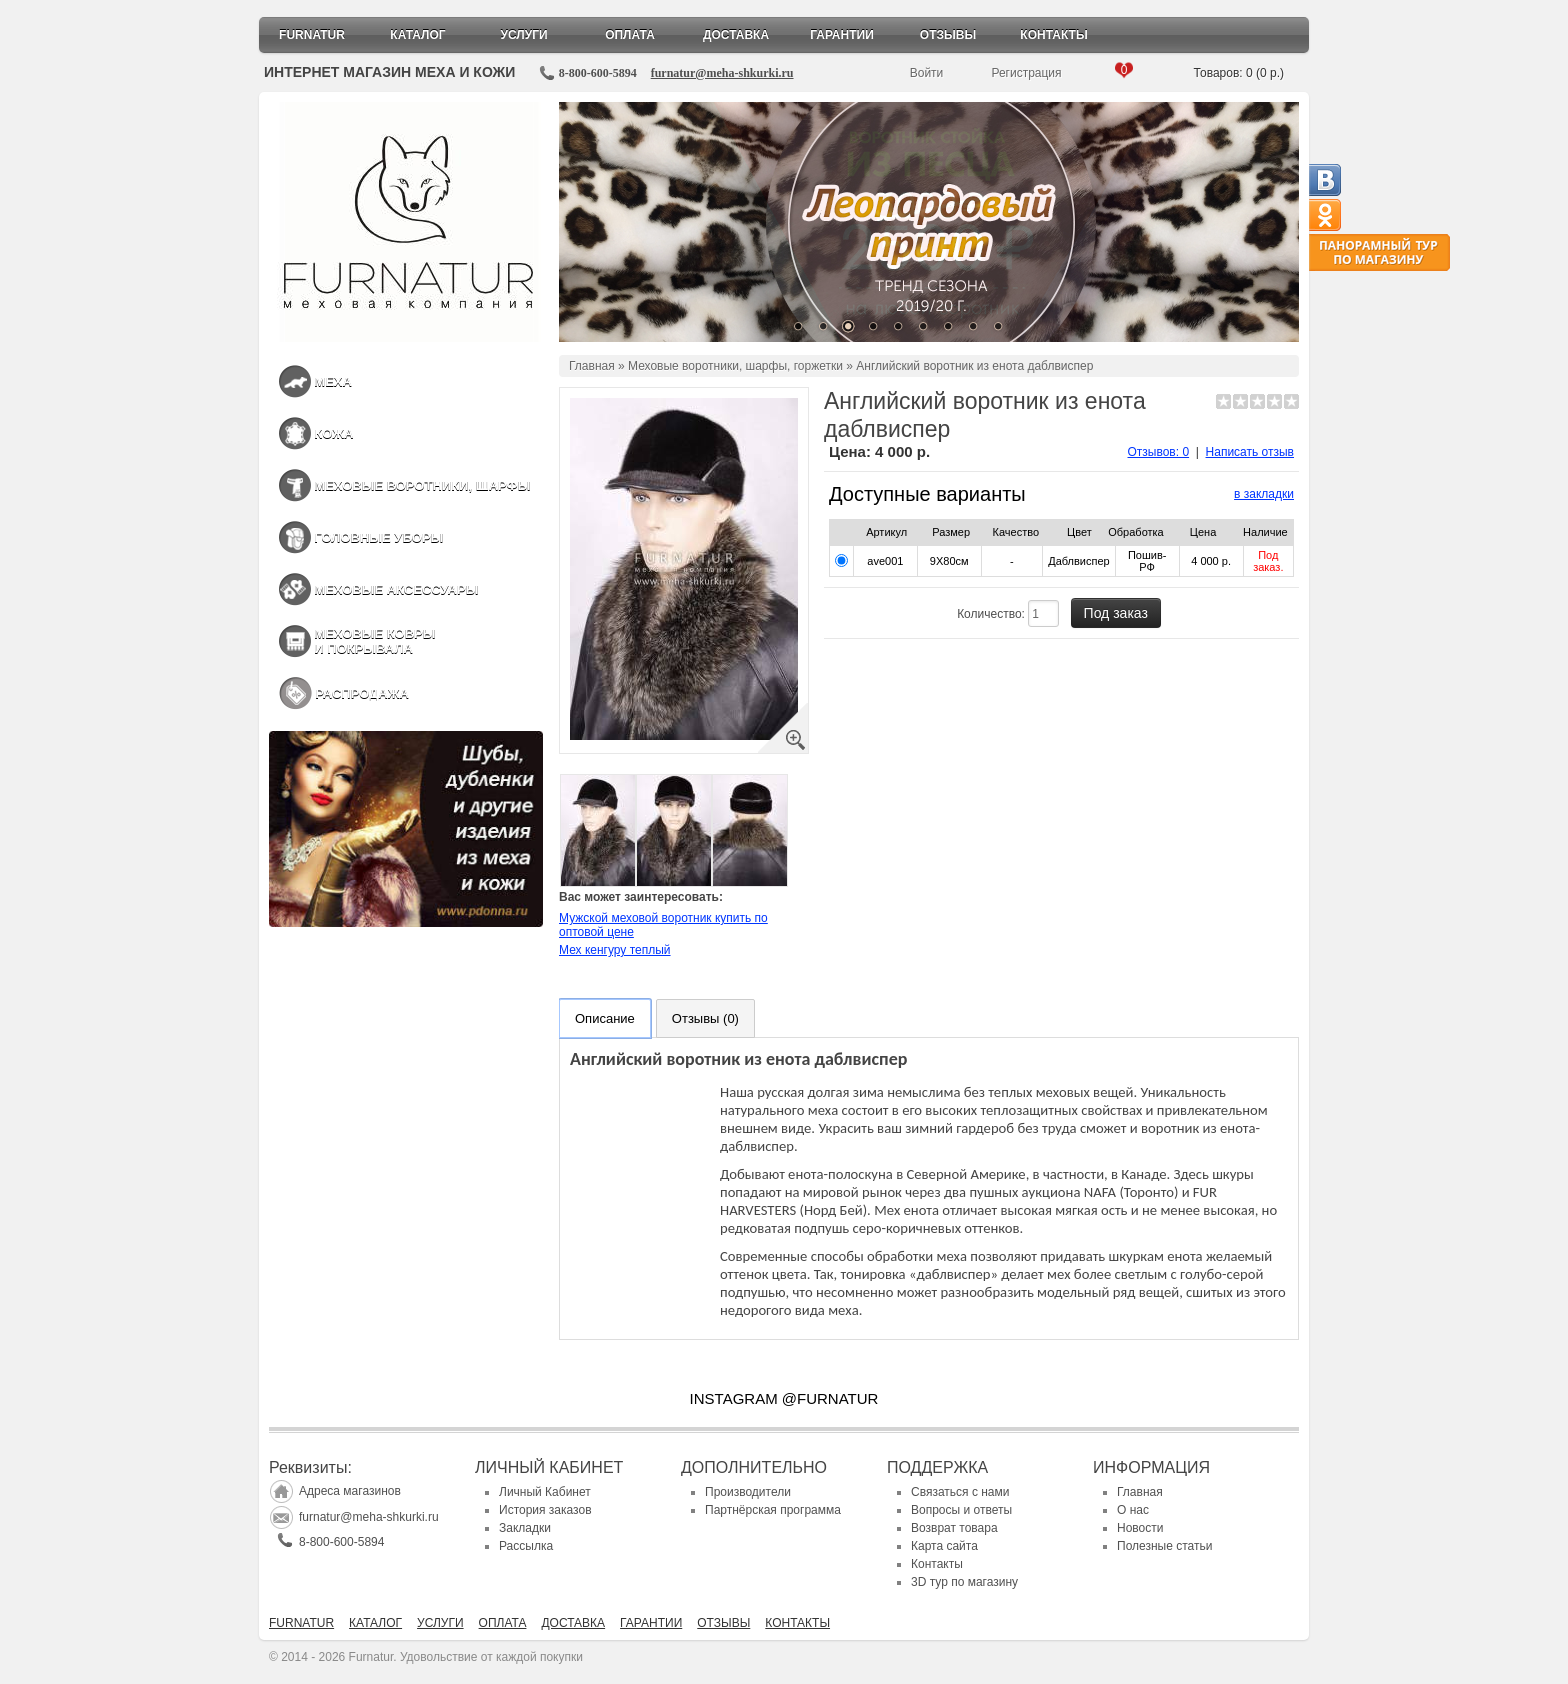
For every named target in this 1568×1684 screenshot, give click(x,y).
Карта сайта (944, 1546)
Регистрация (1026, 73)
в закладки (1264, 494)
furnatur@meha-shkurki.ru (722, 73)
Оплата (630, 35)
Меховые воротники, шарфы (422, 485)
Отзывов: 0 (1159, 452)
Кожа (333, 433)
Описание (605, 1018)
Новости (1140, 1528)
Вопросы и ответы (961, 1510)
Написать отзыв (1250, 452)
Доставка (736, 35)
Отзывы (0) (705, 1018)
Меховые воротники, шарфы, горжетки (735, 366)
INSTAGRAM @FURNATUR (784, 1398)
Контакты (1053, 35)
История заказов (545, 1510)
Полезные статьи (1164, 1546)
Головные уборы (378, 537)
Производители (748, 1492)
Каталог (417, 35)
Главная (592, 366)
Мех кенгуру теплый (615, 950)
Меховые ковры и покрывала (374, 641)
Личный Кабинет (545, 1492)
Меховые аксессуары (396, 589)
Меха (333, 381)
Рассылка (526, 1546)
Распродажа (362, 693)
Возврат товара (954, 1528)
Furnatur (312, 35)
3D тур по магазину (964, 1582)
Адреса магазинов (350, 1491)
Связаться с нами (960, 1492)
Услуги (523, 35)
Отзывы (948, 35)
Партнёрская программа (773, 1510)
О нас (1133, 1510)
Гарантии (842, 35)
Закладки (525, 1528)
